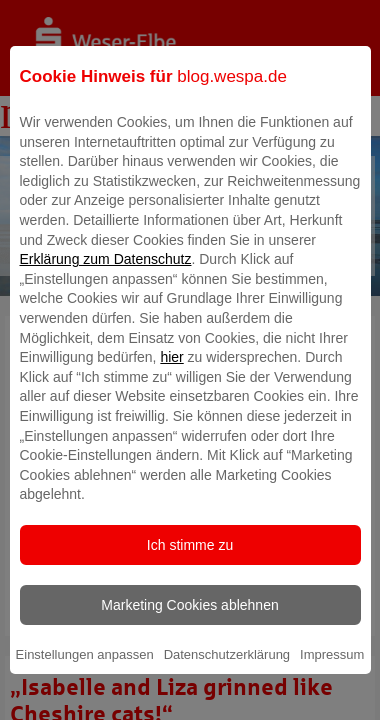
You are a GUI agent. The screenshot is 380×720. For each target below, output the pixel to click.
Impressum (332, 669)
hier (171, 372)
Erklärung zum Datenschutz (106, 274)
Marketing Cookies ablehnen (189, 620)
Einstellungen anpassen (85, 669)
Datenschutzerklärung (227, 669)
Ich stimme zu (190, 559)
